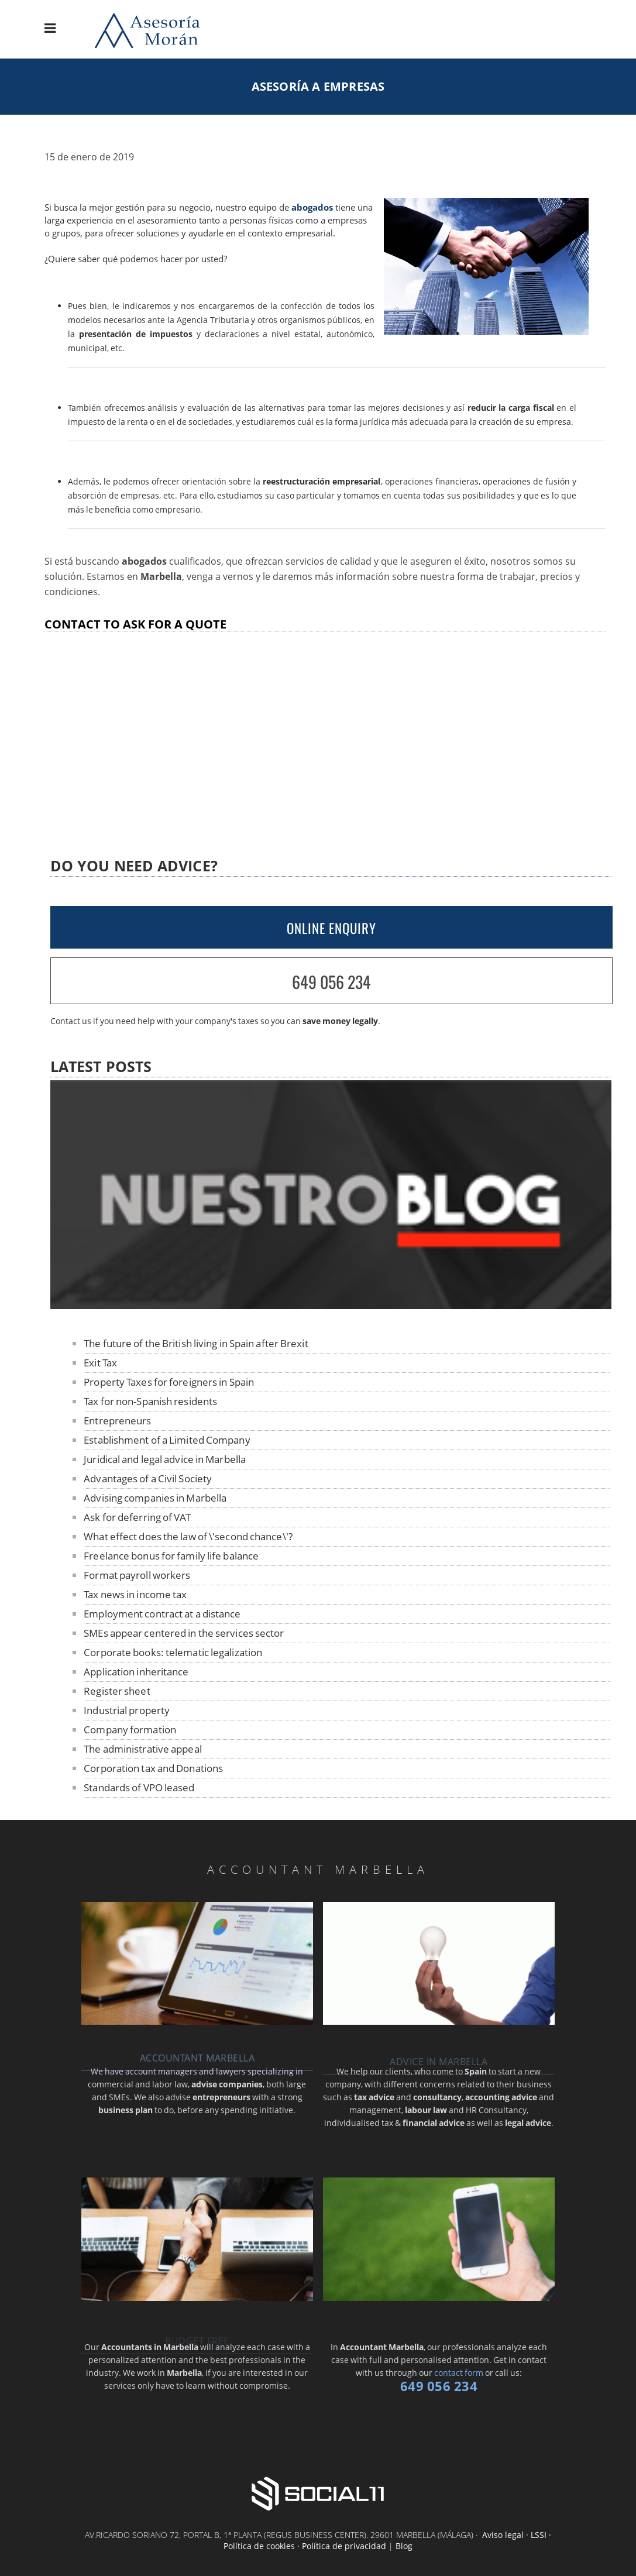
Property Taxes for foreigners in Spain (169, 1382)
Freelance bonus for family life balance (171, 1555)
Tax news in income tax (135, 1594)
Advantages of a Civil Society (148, 1478)
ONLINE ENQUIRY (331, 928)
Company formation (130, 1729)
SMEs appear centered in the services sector (184, 1633)
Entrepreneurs (117, 1420)
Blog (404, 2545)
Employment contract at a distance (162, 1613)
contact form (458, 2372)
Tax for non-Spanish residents (150, 1401)
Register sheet (117, 1691)
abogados (312, 207)
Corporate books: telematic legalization (173, 1652)
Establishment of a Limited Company (167, 1440)
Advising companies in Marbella (155, 1498)
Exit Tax (100, 1362)
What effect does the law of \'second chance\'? (188, 1536)
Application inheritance (136, 1671)
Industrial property (127, 1710)
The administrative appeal (143, 1749)
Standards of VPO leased (139, 1787)
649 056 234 (331, 982)
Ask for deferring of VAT (137, 1517)
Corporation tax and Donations (153, 1768)
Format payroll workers (137, 1575)
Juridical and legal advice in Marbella (165, 1459)
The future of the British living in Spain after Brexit (196, 1343)
